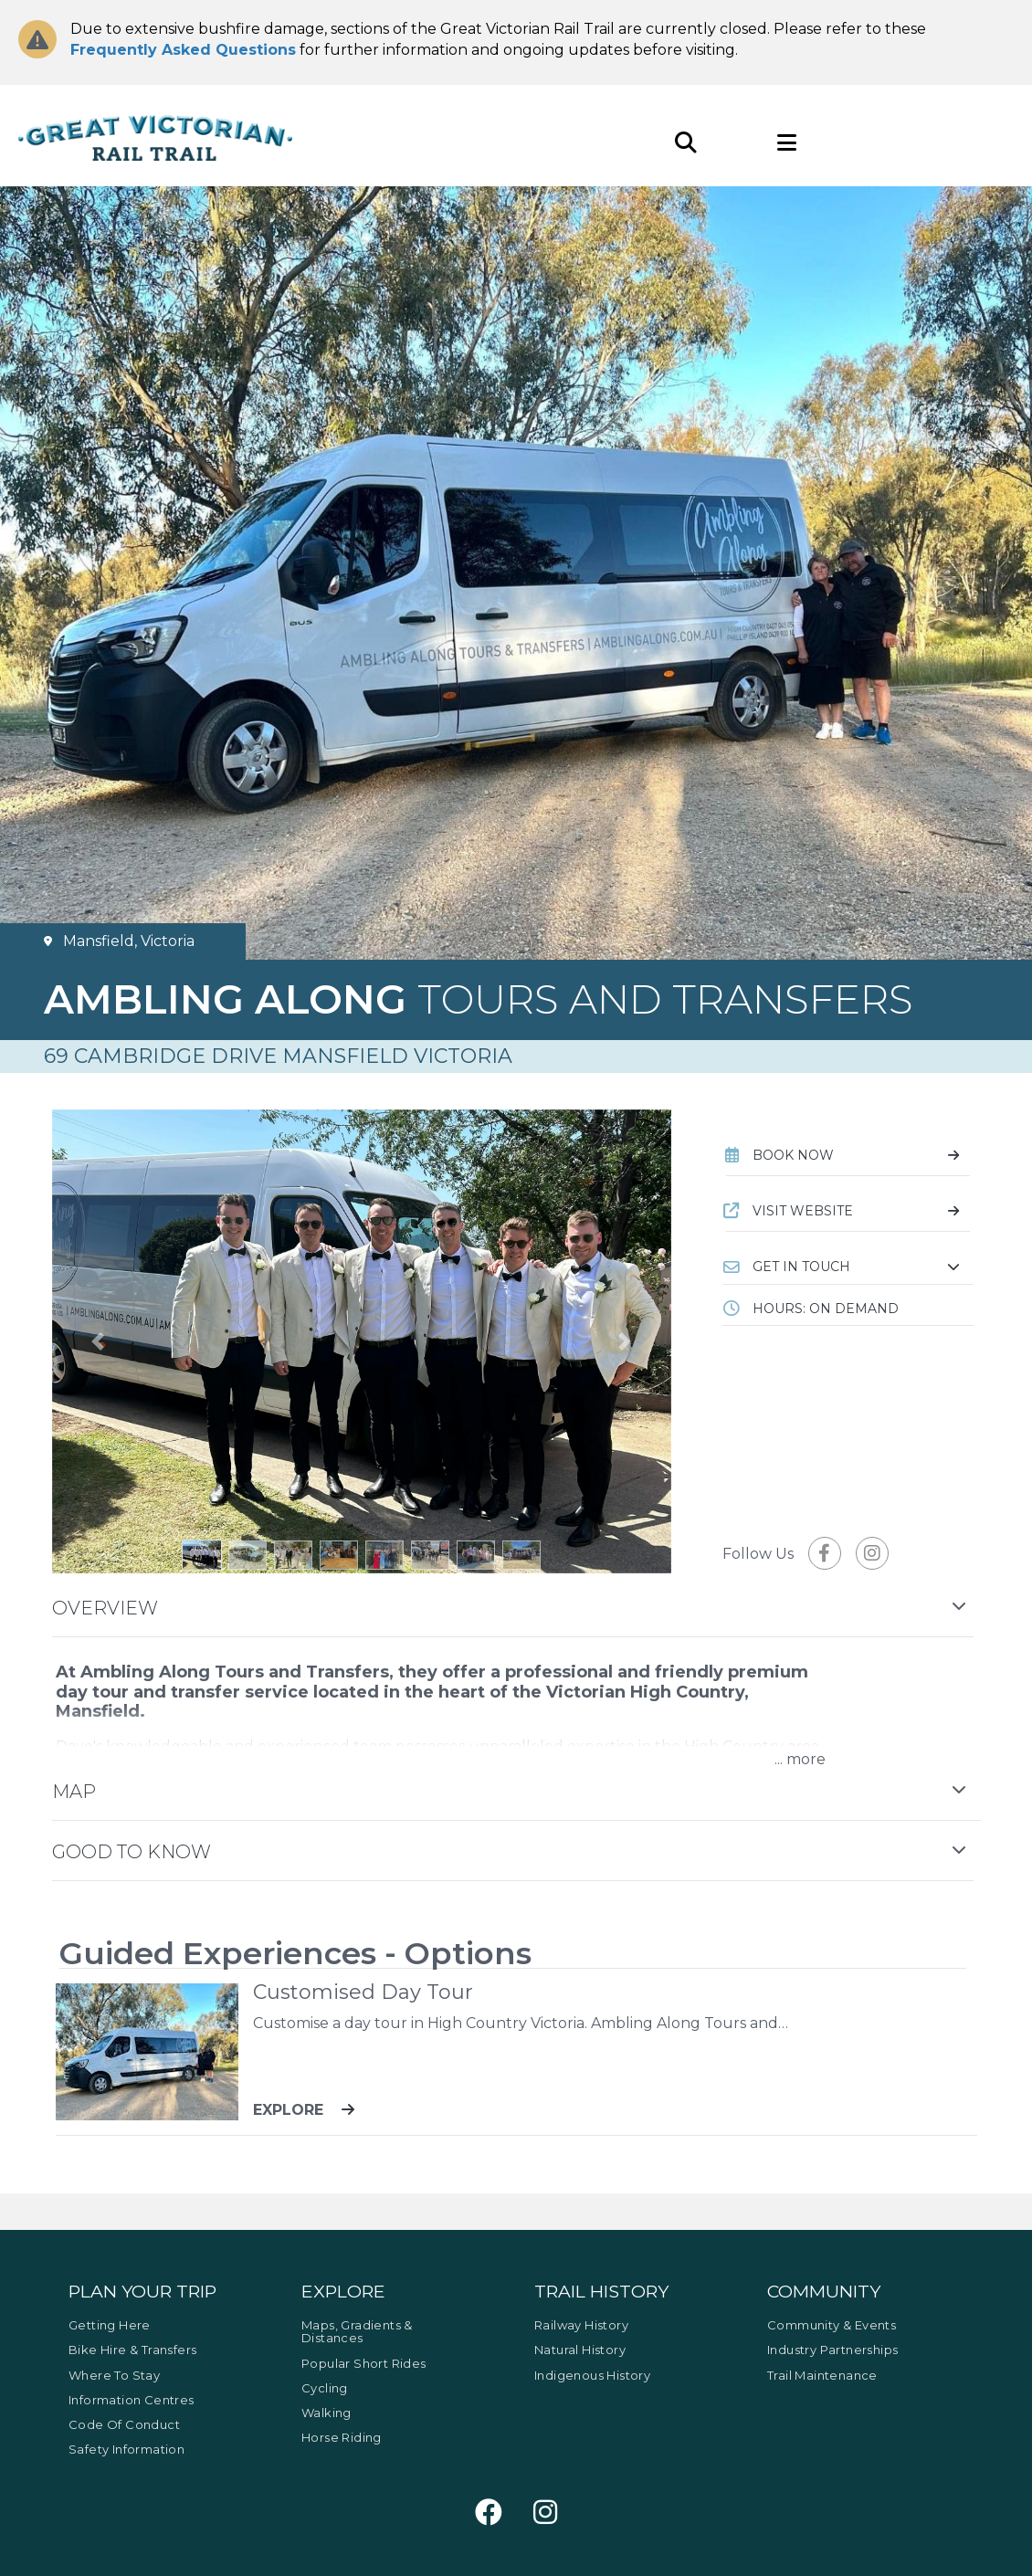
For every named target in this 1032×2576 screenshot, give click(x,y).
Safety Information (126, 2449)
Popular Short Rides (363, 2363)
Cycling (324, 2388)
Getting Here (109, 2325)
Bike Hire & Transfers (132, 2349)
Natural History (580, 2349)
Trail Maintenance (822, 2375)
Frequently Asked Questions (183, 49)
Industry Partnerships (832, 2349)
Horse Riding (341, 2437)
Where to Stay (114, 2375)
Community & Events (831, 2325)
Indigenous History (592, 2375)
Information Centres (131, 2399)
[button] (848, 1266)
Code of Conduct (124, 2424)
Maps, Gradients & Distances (357, 2331)
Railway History (581, 2325)
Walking (326, 2412)
